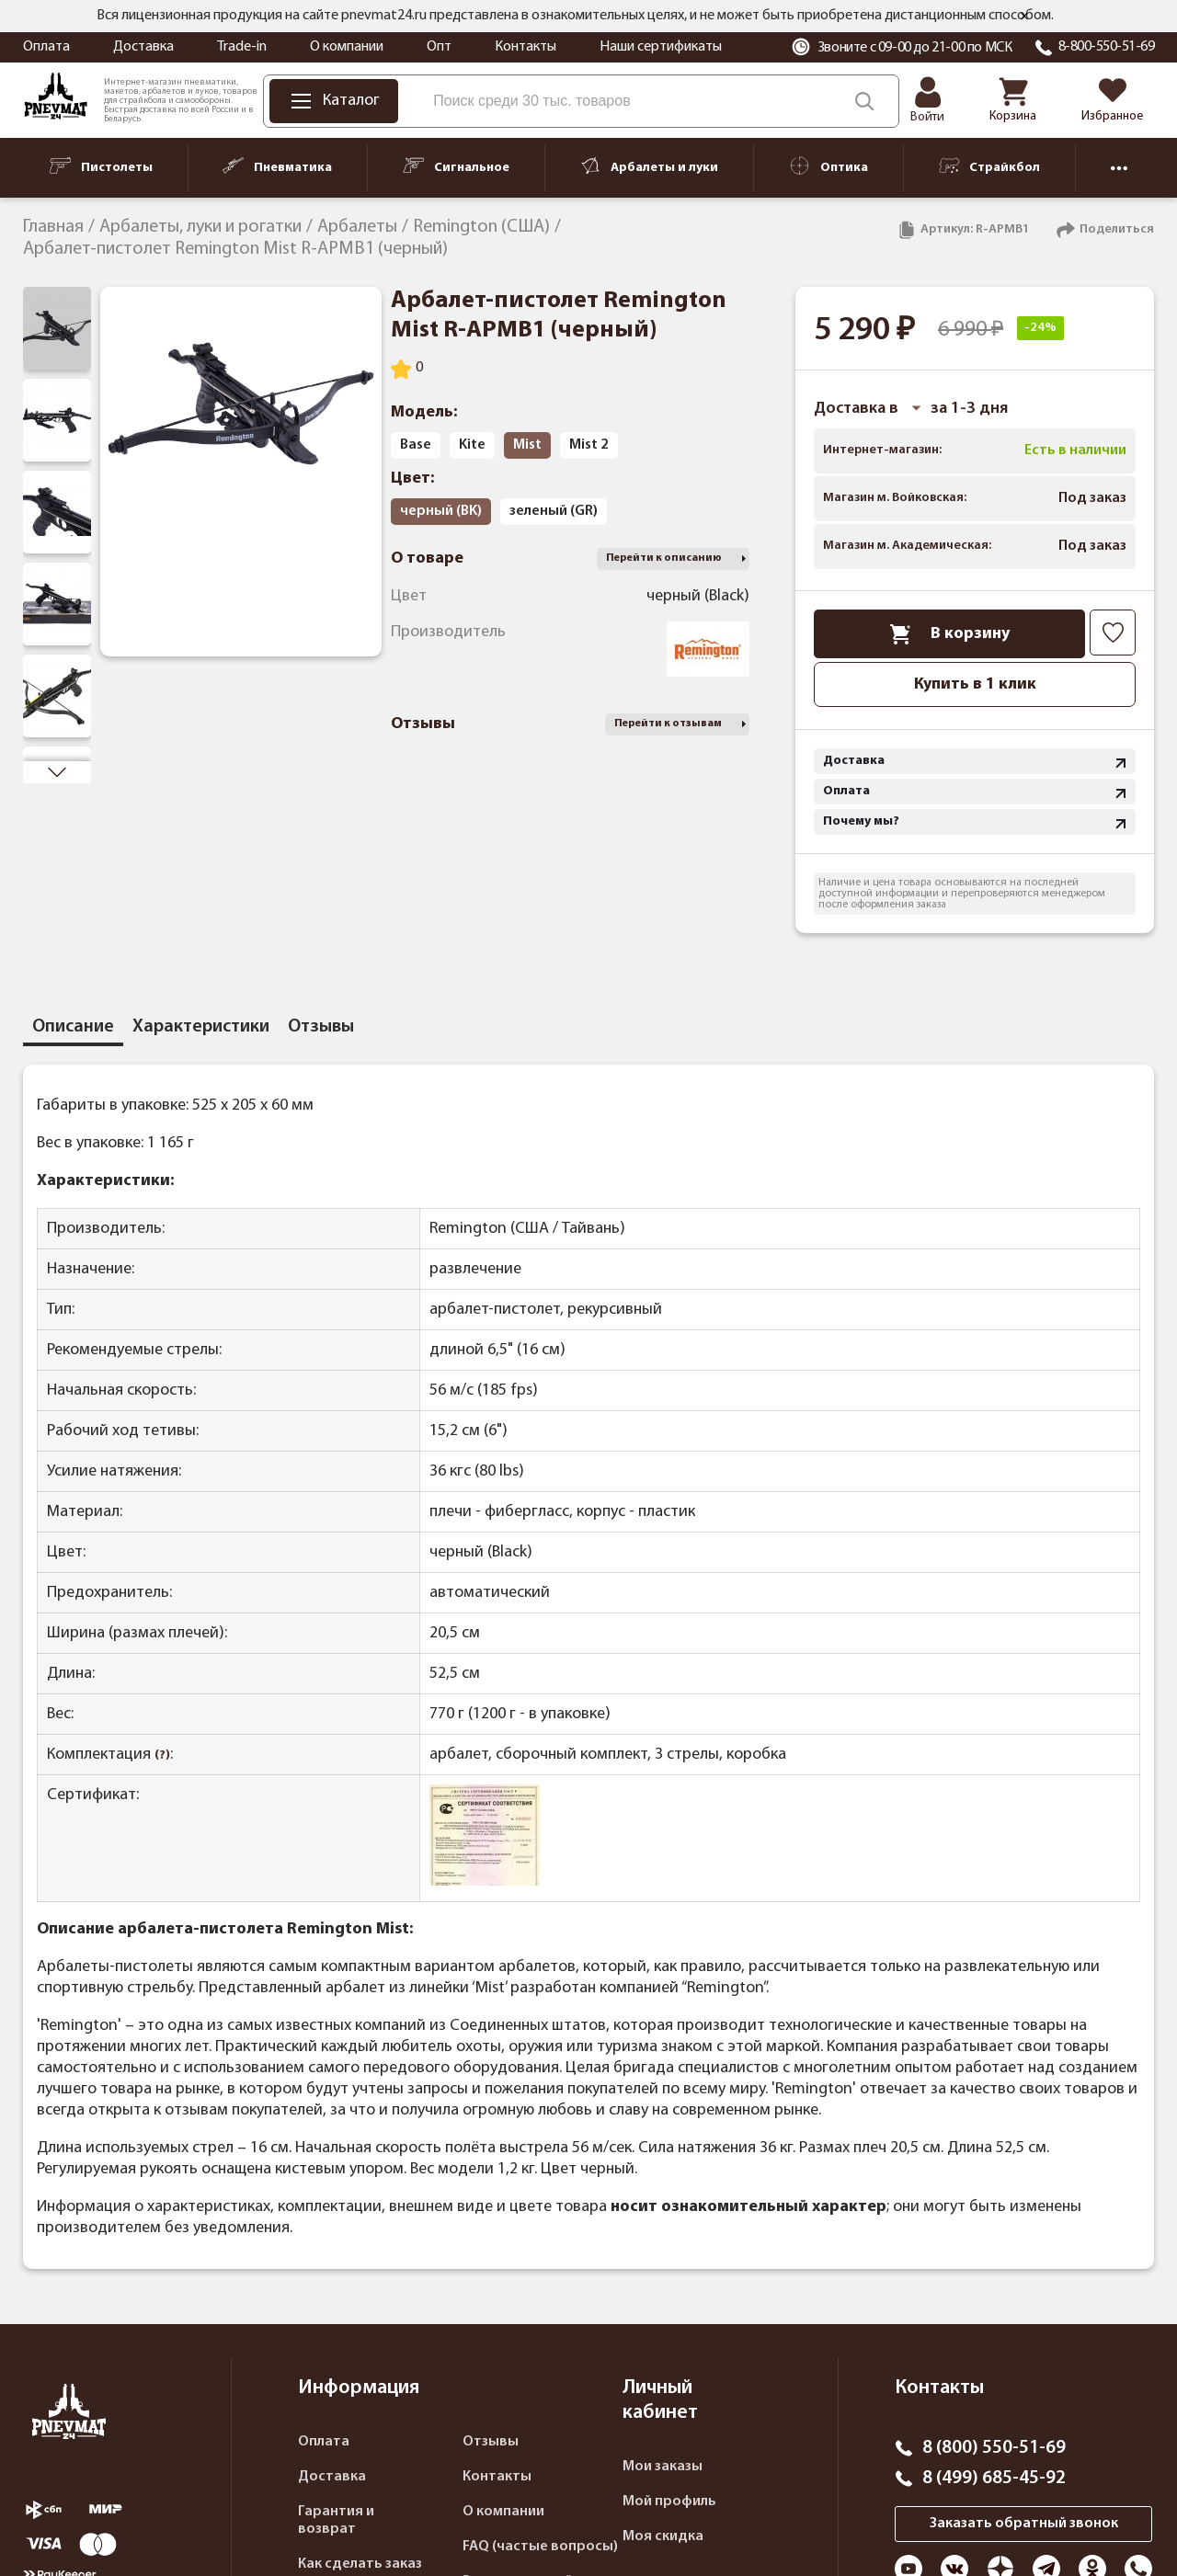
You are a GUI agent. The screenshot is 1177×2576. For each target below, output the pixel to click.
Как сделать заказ (360, 2564)
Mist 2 (589, 445)
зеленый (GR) (553, 511)
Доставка (143, 47)
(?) (162, 1755)
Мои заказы (663, 2466)
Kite (472, 445)
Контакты (525, 47)
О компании (346, 47)
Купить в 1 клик (975, 684)
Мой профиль (669, 2501)
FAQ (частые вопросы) (540, 2546)
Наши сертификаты (661, 47)
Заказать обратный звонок (1024, 2523)
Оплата (46, 47)
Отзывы (491, 2441)
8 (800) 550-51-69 (994, 2448)
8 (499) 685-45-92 (994, 2478)
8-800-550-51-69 (1106, 47)
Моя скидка (663, 2536)
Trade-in (242, 47)
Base (415, 445)
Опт (439, 47)
